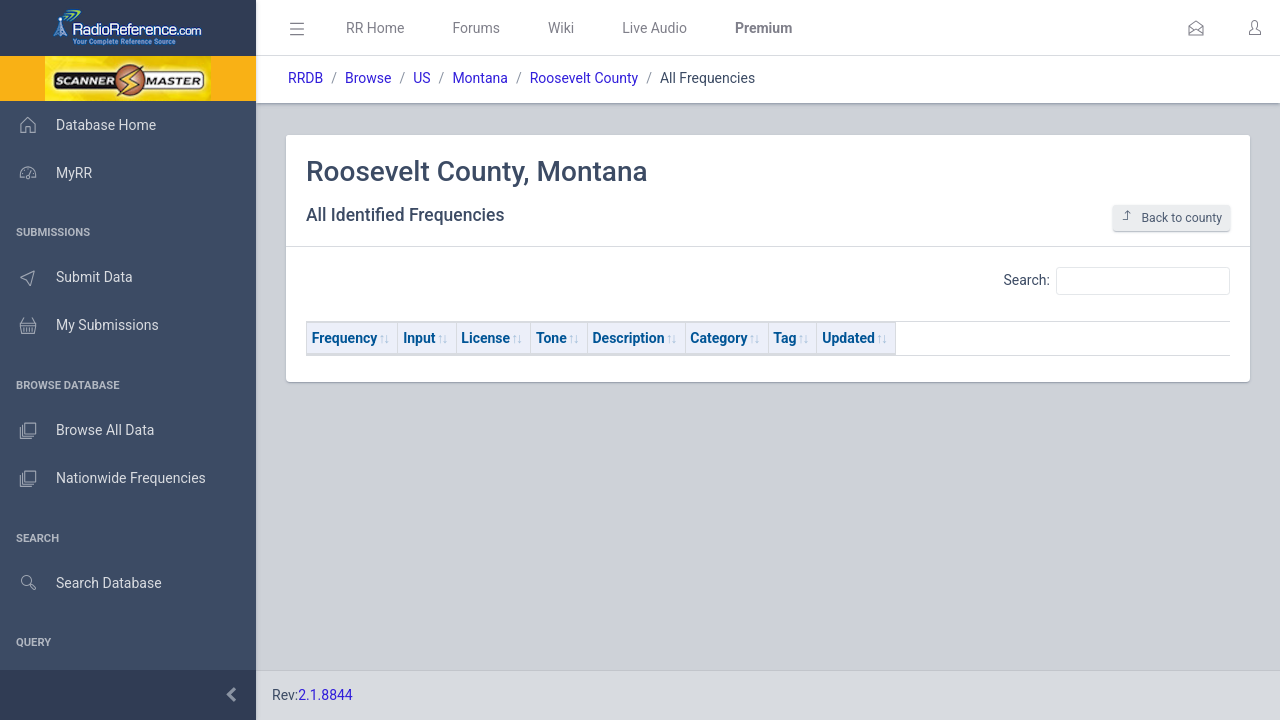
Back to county (1171, 217)
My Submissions (79, 326)
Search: (1116, 281)
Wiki (561, 28)
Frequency (345, 338)
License (485, 338)
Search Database (81, 583)
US (421, 78)
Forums (476, 28)
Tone (551, 338)
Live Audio (654, 28)
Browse (368, 78)
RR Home (375, 28)
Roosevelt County (584, 78)
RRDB (305, 78)
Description (629, 338)
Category (718, 338)
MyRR (46, 173)
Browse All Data (77, 431)
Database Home (78, 125)
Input (419, 338)
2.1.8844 (325, 695)
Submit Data (66, 278)
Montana (479, 78)
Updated (848, 338)
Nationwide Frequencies (103, 479)
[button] (1196, 28)
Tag (784, 338)
